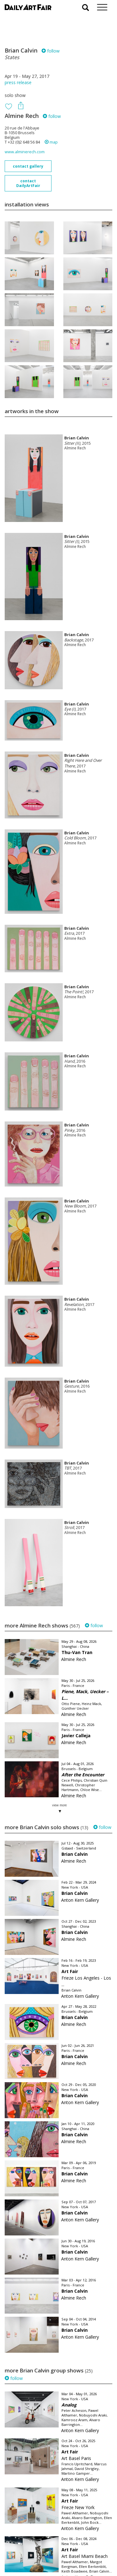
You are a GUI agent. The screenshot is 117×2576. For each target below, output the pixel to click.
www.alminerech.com (25, 151)
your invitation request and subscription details (35, 2541)
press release (18, 82)
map (51, 142)
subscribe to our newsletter (36, 2555)
